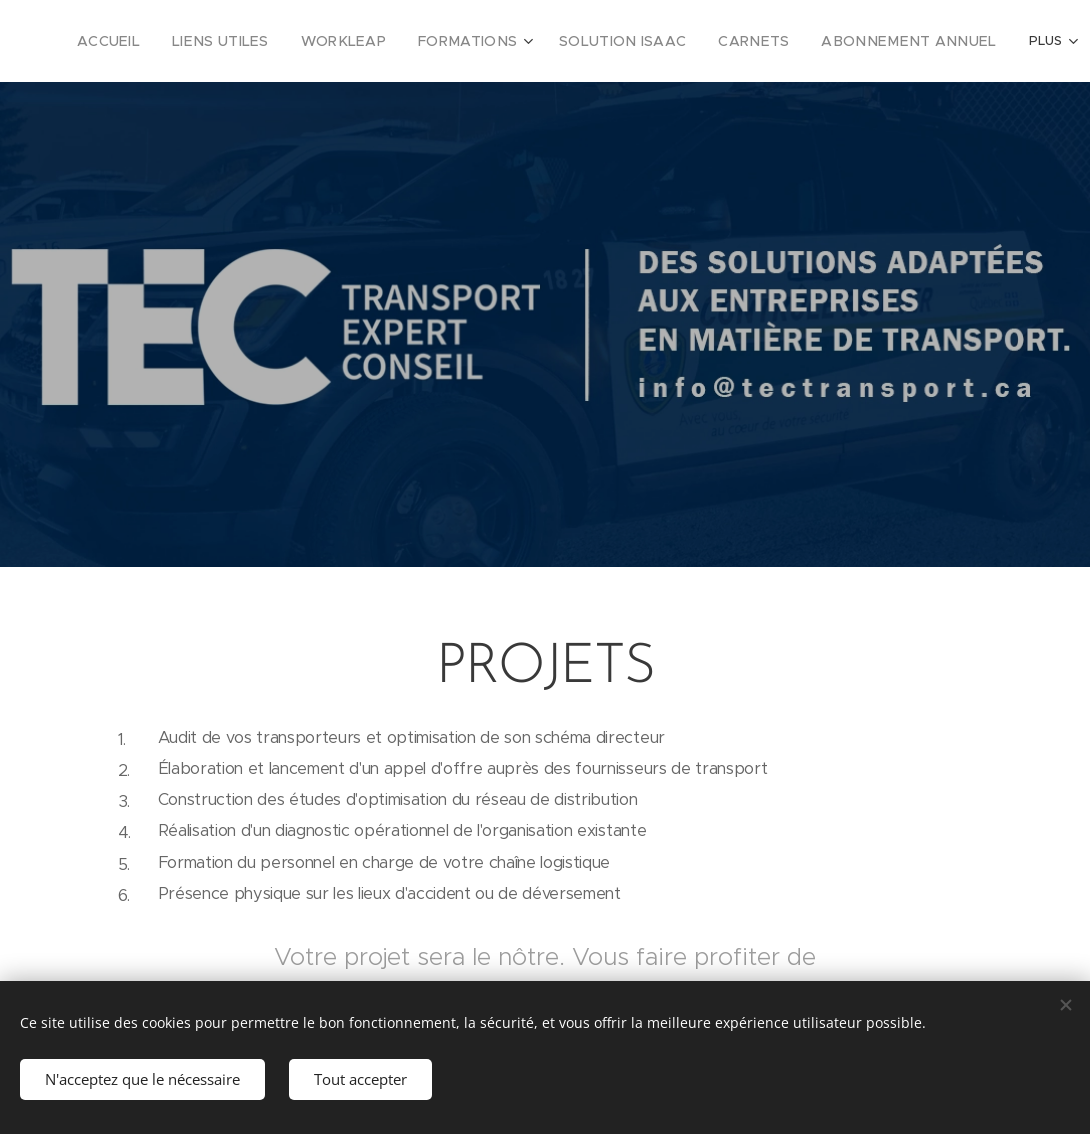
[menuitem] (149, 41)
